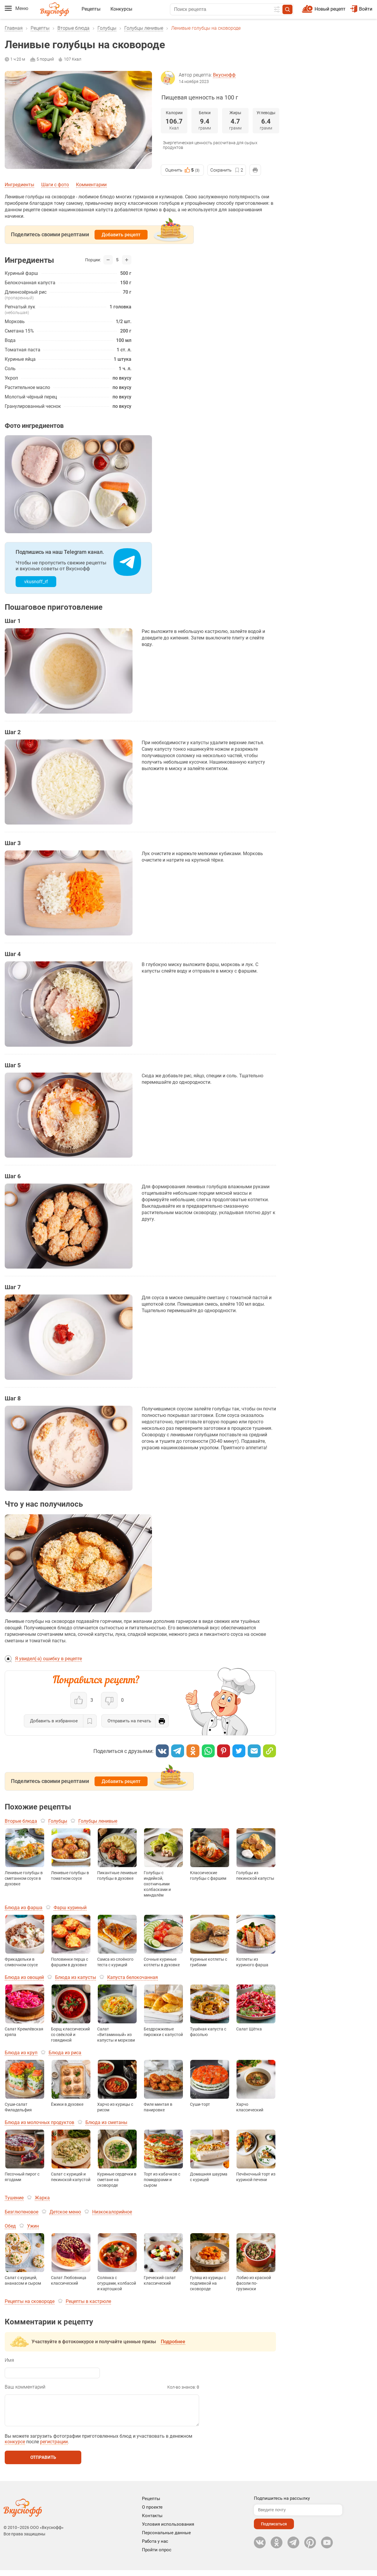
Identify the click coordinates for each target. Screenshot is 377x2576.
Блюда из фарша (23, 1907)
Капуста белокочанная (132, 1977)
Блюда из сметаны (106, 2122)
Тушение (14, 2198)
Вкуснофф (224, 75)
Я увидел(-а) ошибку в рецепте (48, 1658)
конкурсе (15, 2447)
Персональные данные (166, 2538)
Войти (361, 9)
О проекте (152, 2513)
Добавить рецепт (121, 234)
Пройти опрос (156, 2555)
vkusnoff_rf (36, 581)
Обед (10, 2226)
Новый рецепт (330, 9)
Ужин (33, 2226)
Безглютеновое (21, 2212)
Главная (14, 28)
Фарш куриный (70, 1907)
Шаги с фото (55, 184)
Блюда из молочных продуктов (39, 2122)
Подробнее (173, 2341)
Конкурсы (121, 9)
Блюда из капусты (75, 1977)
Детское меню (65, 2212)
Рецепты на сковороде (29, 2301)
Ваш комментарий (25, 2387)
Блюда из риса (65, 2052)
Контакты (152, 2521)
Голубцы (106, 28)
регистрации (54, 2447)
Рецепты (91, 9)
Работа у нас (155, 2547)
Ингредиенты (19, 184)
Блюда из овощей (24, 1977)
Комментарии (91, 184)
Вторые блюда (73, 28)
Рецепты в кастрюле (88, 2301)
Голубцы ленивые (143, 28)
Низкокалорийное (112, 2212)
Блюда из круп (21, 2052)
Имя (9, 2360)
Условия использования (168, 2530)
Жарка (42, 2198)
